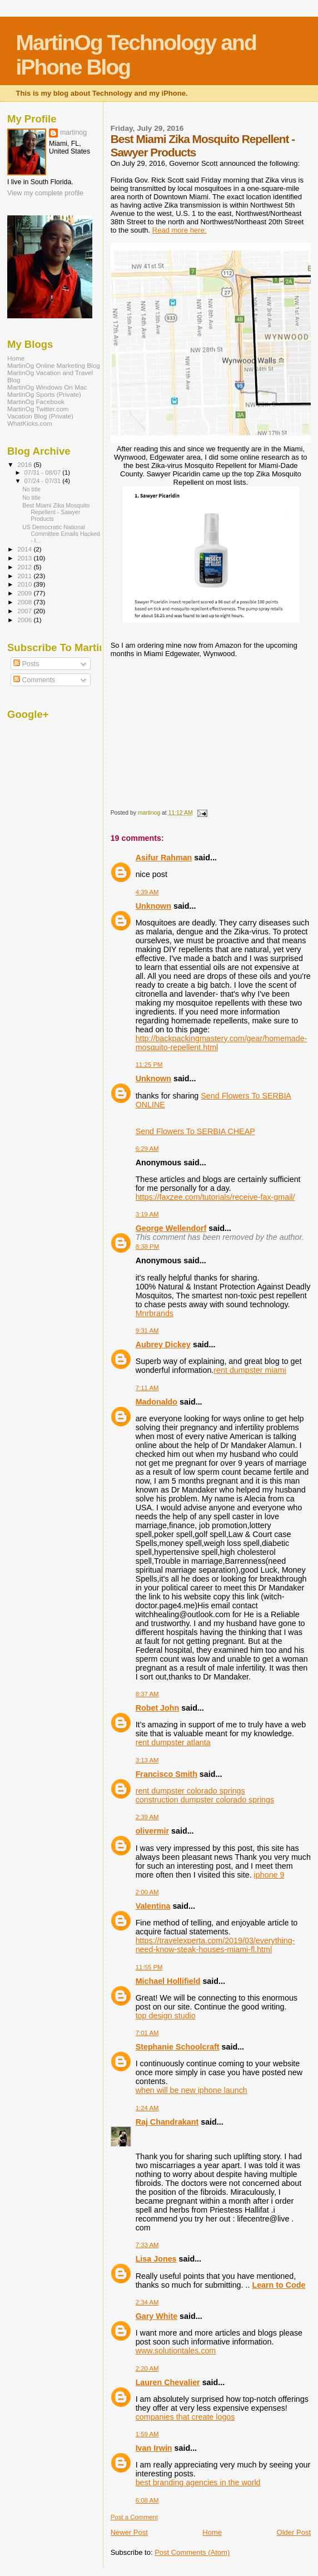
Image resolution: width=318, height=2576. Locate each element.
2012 (25, 566)
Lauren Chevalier (168, 2382)
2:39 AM (147, 1817)
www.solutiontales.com (176, 2350)
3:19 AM (147, 1214)
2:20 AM (147, 2368)
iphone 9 (269, 1874)
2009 (25, 593)
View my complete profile (45, 193)
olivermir (152, 1830)
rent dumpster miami (249, 1370)
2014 (25, 549)
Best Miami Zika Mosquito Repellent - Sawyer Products (56, 512)
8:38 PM (148, 1246)
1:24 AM (147, 2108)
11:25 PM (149, 1064)
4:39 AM (147, 892)
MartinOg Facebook (35, 401)
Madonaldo (156, 1401)
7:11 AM (147, 1388)
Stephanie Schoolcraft (178, 2046)
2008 (25, 601)
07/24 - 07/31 (43, 480)
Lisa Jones (156, 2258)
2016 (25, 464)
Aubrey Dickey (163, 1344)
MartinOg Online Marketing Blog (53, 365)
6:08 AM (147, 2500)
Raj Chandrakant (167, 2121)
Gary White (156, 2316)
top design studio (166, 2015)
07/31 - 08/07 (43, 472)
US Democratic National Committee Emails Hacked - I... (61, 534)
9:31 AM (147, 1330)
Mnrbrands (154, 1313)
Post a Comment (134, 2517)
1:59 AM (147, 2434)
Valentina (153, 1906)
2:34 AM (147, 2302)
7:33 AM (147, 2245)
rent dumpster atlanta (173, 1742)
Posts (26, 664)
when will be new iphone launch (191, 2090)
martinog (73, 132)
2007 (25, 610)
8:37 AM (147, 1694)
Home (212, 2532)
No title (31, 489)
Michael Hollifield (168, 1981)
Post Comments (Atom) (192, 2552)
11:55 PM (149, 1967)
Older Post (294, 2532)
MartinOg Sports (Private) (44, 394)
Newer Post (129, 2532)
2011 (25, 575)
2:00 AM (147, 1892)
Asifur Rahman (164, 857)
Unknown (153, 906)
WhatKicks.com (29, 423)
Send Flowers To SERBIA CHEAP (195, 1131)
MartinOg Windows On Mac (47, 387)
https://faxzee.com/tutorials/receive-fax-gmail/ (215, 1197)
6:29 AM (147, 1148)
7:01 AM (147, 2033)
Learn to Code (278, 2285)
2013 (25, 558)
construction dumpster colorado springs (205, 1799)
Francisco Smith (166, 1774)
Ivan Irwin (154, 2448)
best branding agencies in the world (198, 2482)
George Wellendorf (171, 1228)
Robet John (158, 1707)
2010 (25, 584)
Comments (34, 680)
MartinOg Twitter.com (38, 408)
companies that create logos (185, 2416)
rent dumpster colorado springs (190, 1790)
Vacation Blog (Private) (40, 416)
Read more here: (179, 230)
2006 (25, 619)
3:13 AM (147, 1760)
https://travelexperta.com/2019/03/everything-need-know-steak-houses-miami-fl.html (215, 1945)
